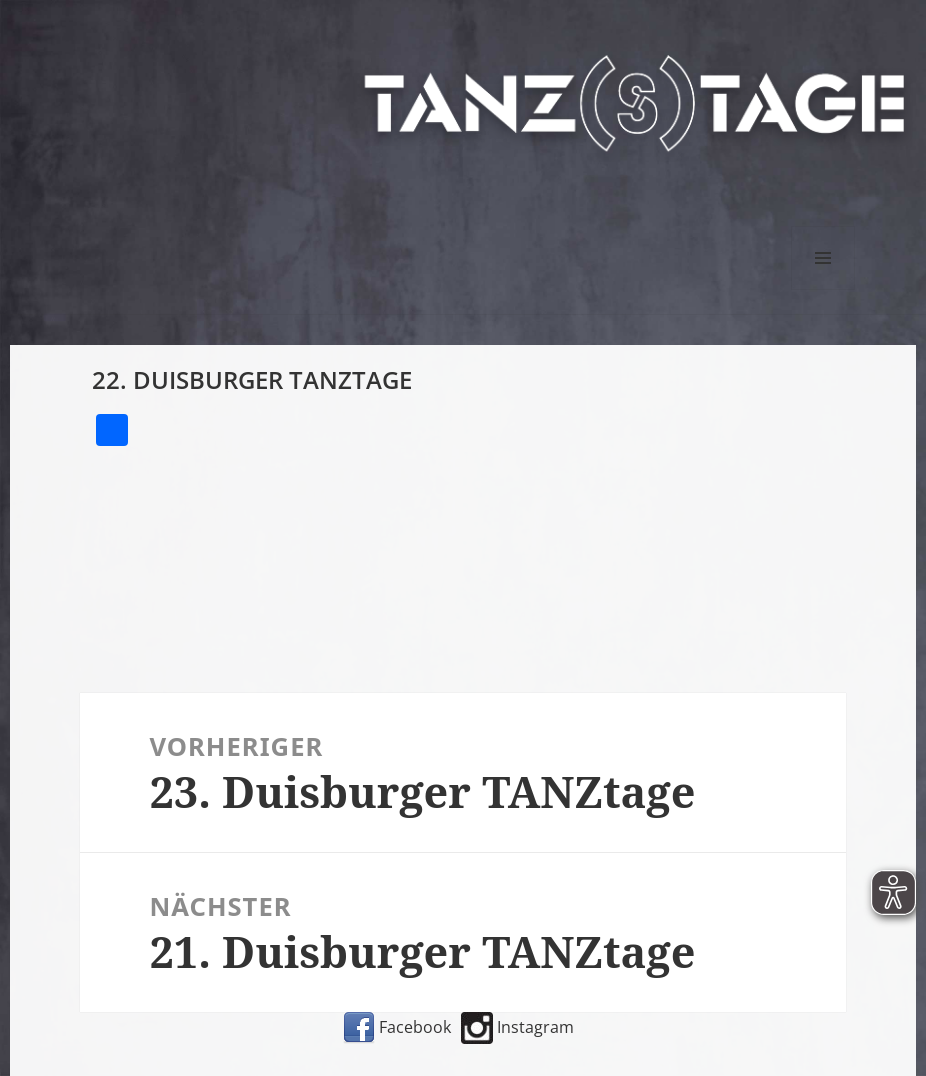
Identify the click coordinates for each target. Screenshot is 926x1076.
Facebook (397, 1027)
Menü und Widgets (823, 289)
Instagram (517, 1027)
